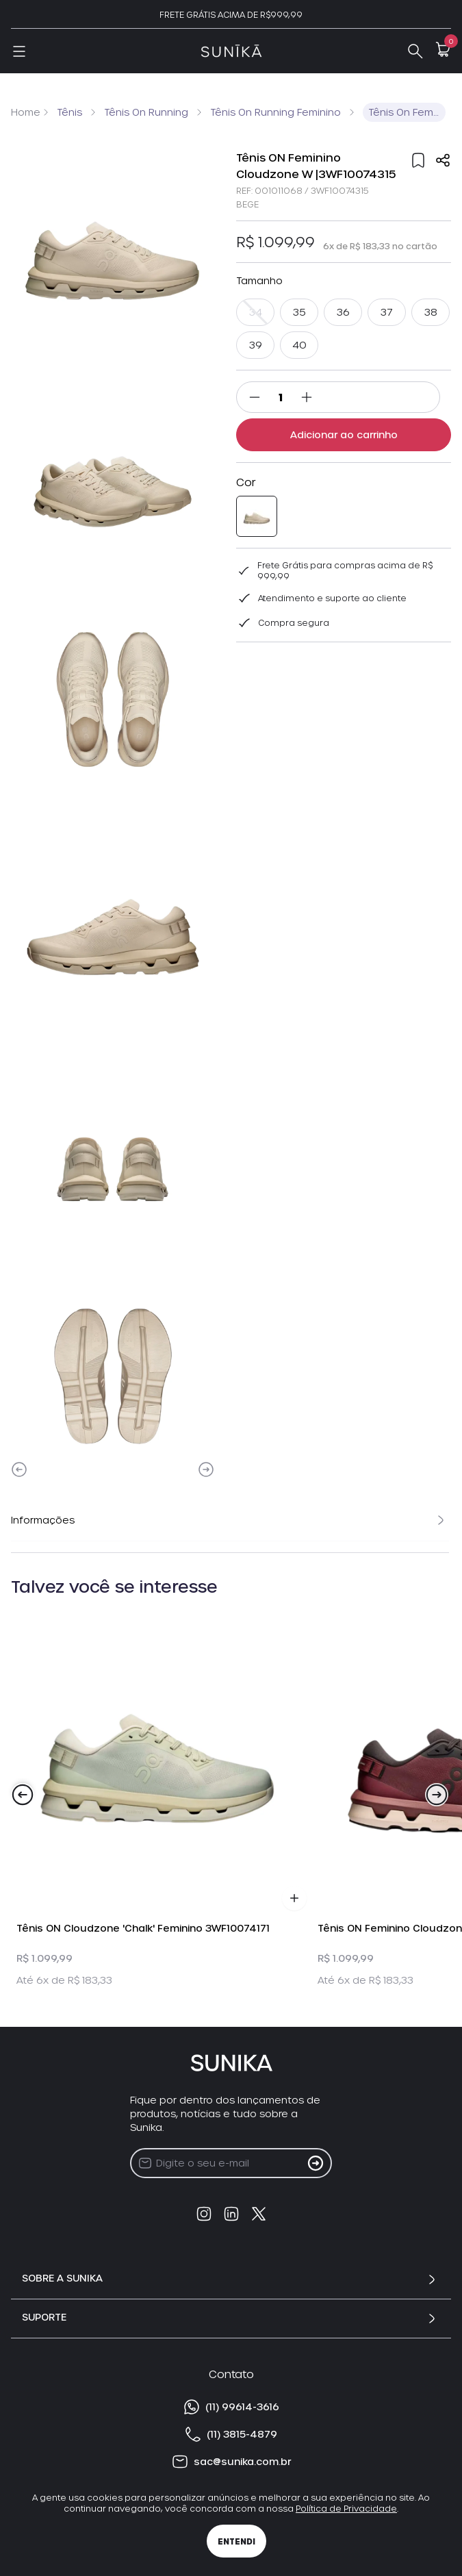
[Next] (206, 1469)
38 (430, 312)
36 (343, 312)
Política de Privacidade (346, 2508)
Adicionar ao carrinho (344, 434)
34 (255, 312)
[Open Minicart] (443, 49)
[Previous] (19, 1469)
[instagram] (204, 2214)
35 (299, 312)
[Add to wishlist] (418, 160)
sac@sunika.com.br (231, 2461)
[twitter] (259, 2214)
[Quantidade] (280, 397)
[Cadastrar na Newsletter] (315, 2163)
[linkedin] (231, 2214)
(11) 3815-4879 (231, 2434)
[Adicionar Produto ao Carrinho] (294, 1898)
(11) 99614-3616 (231, 2407)
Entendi (236, 2541)
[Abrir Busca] (415, 51)
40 (299, 345)
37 (387, 312)
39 (255, 345)
